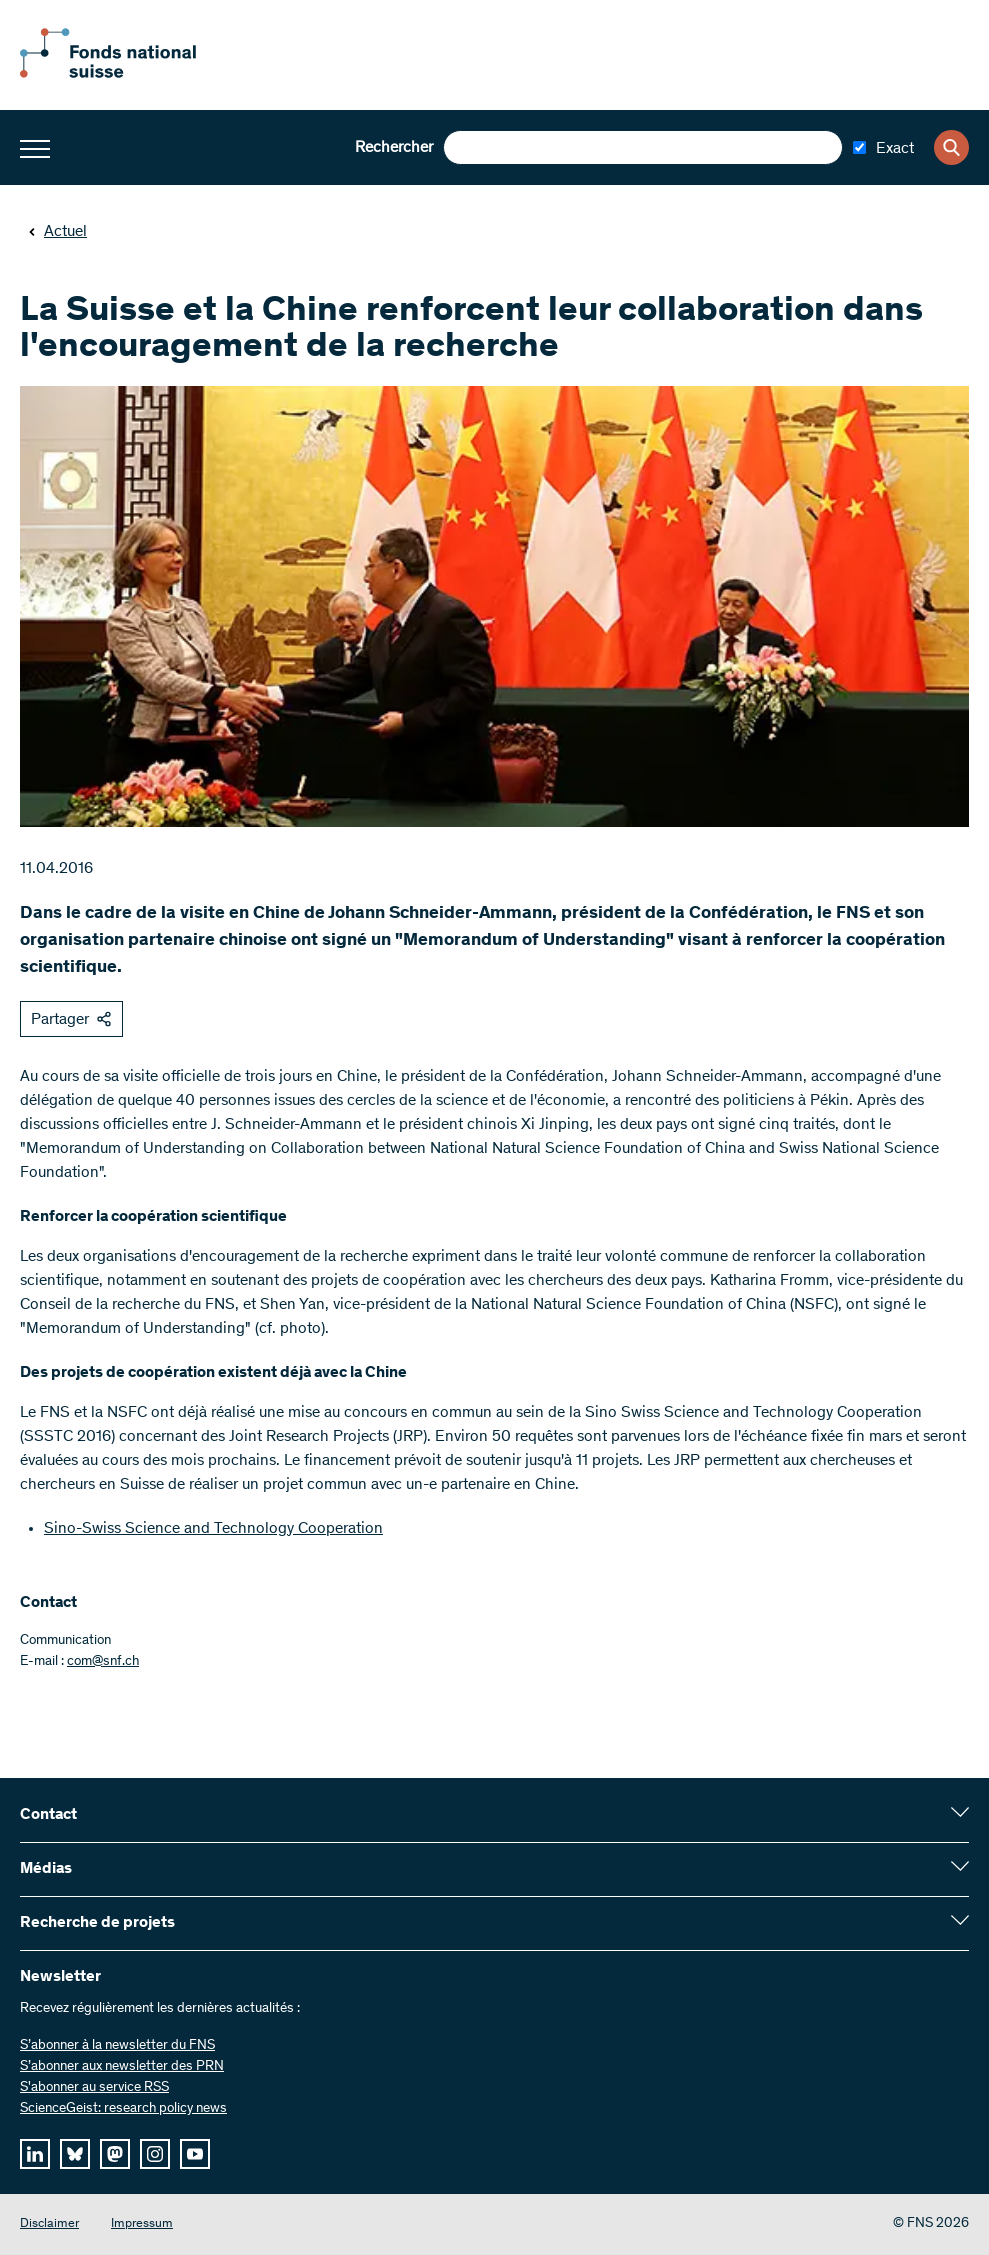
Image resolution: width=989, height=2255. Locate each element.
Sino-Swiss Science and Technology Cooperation (213, 1529)
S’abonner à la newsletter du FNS (117, 2046)
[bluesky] (75, 2154)
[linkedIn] (35, 2154)
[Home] (130, 74)
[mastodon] (115, 2154)
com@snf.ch (103, 1662)
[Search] (951, 147)
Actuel (57, 232)
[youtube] (195, 2154)
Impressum (142, 2224)
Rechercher (394, 148)
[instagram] (155, 2154)
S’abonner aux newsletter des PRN (122, 2067)
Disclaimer (49, 2224)
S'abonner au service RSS (94, 2088)
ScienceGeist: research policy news (123, 2109)
